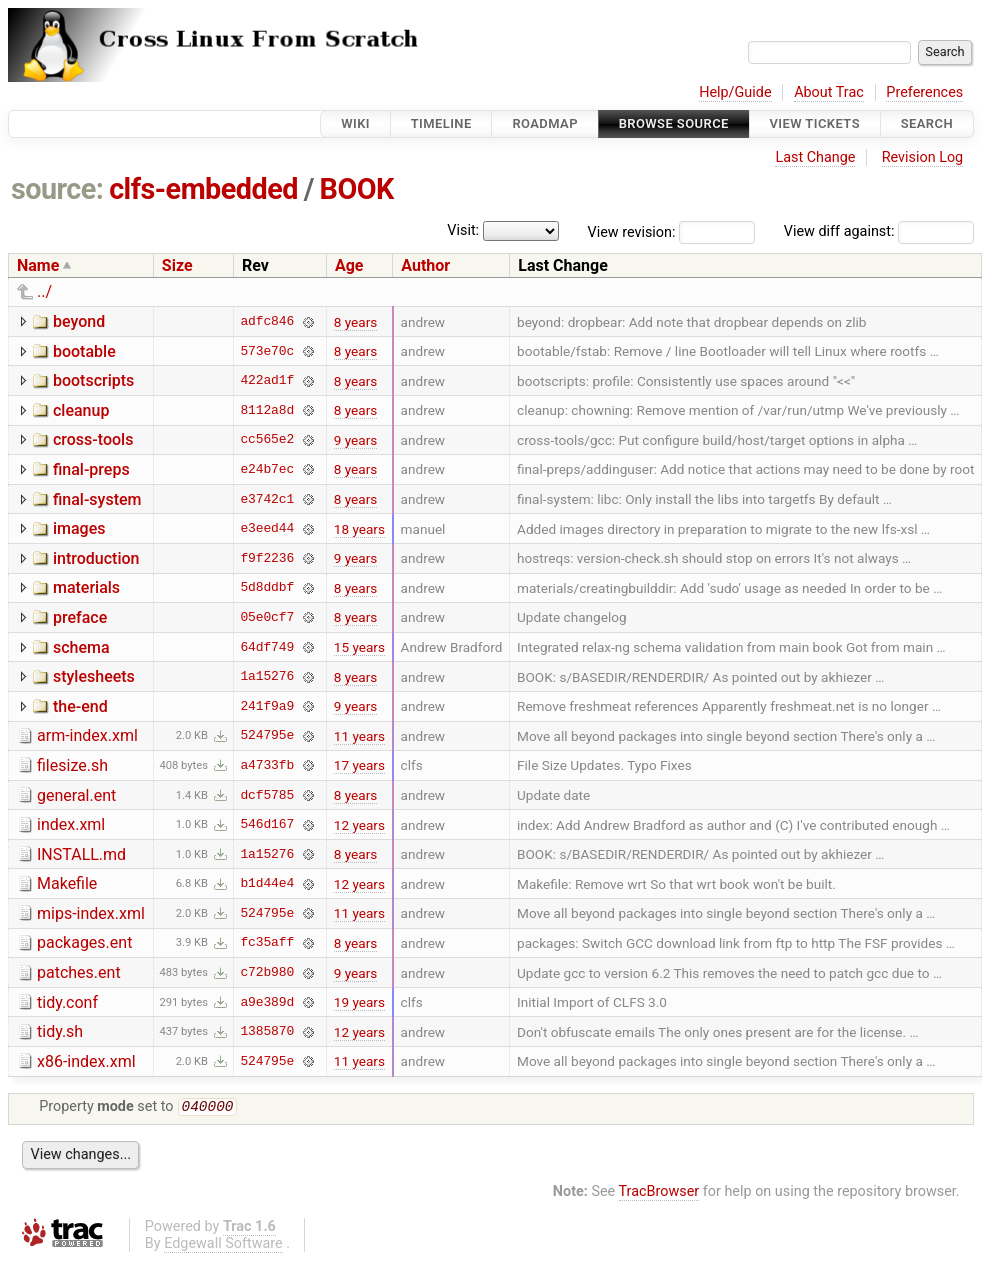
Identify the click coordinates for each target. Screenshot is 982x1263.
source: (57, 189)
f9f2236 (267, 558)
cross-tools (93, 439)
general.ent (76, 795)
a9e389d (267, 1002)
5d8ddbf (267, 588)
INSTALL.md (81, 854)
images (79, 528)
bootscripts (93, 380)
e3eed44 (267, 529)
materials (86, 587)
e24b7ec (267, 469)
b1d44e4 (267, 884)
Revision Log (923, 157)
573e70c (267, 351)
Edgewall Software (223, 1245)
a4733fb (267, 765)
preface (80, 617)
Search (927, 123)
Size (177, 265)
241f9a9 (267, 706)
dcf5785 (267, 795)
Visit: (463, 230)
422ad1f (267, 381)
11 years (359, 736)
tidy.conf (67, 1002)
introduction (96, 558)
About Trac (829, 92)
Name (38, 265)
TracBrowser (659, 1193)
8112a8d (267, 410)
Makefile (67, 883)
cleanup (81, 410)
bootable (84, 351)
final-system (97, 499)
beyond (79, 321)
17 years (359, 765)
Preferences (924, 92)
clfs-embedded (203, 189)
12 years (359, 825)
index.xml (71, 824)
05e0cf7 (267, 617)
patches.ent (79, 972)
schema (81, 647)
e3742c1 (267, 499)
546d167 (267, 825)
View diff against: (879, 231)
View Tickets (815, 123)
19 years (359, 1002)
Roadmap (545, 123)
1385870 (267, 1032)
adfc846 (267, 322)
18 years (359, 529)
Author (425, 265)
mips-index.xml (91, 913)
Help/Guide (735, 92)
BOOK (357, 189)
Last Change (815, 157)
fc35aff (267, 943)
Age (349, 265)
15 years (359, 647)
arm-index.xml (87, 735)
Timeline (441, 123)
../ (44, 291)
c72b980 (267, 973)
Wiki (355, 123)
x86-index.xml (86, 1061)
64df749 (267, 647)
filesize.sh (72, 765)
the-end (80, 706)
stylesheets (94, 676)
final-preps (91, 469)
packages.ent (84, 942)
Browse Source (674, 123)
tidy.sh (60, 1031)
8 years (356, 322)
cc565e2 (267, 440)
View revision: (632, 231)
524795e (267, 736)
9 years (356, 440)
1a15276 (267, 677)
